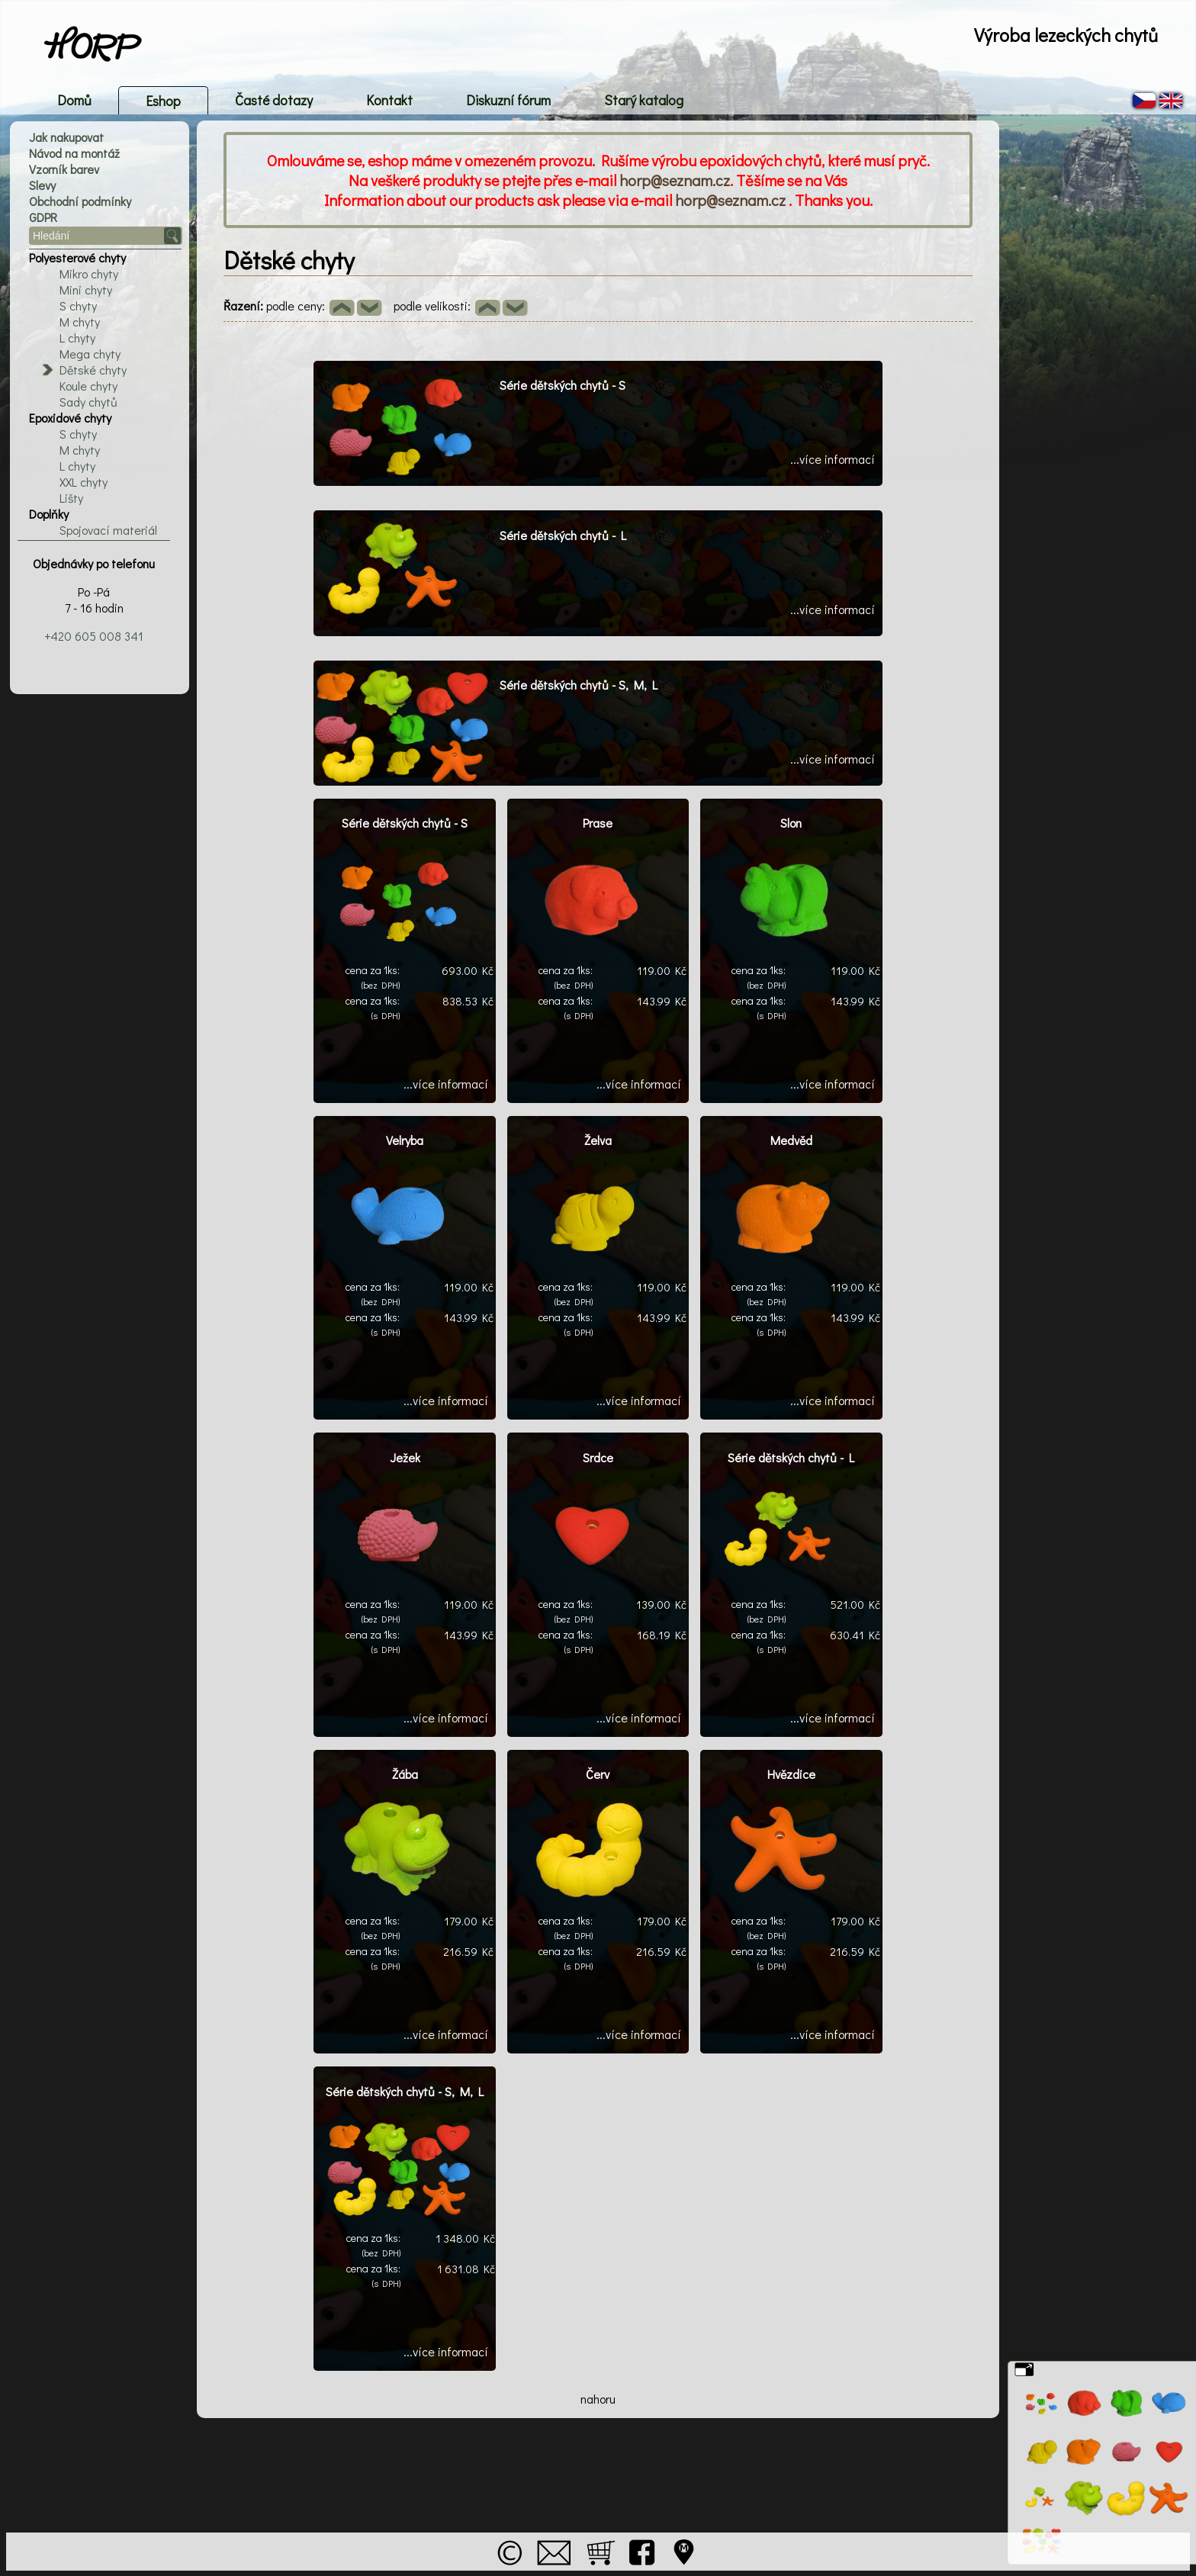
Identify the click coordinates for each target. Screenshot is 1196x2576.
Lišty (71, 498)
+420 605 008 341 (93, 636)
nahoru (598, 2399)
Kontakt (389, 100)
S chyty (78, 305)
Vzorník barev (64, 169)
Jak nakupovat (66, 137)
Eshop (163, 101)
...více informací (832, 459)
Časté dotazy (274, 100)
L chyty (77, 338)
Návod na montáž (74, 153)
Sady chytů (88, 402)
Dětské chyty (93, 370)
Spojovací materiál (108, 530)
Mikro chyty (88, 273)
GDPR (43, 217)
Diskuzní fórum (508, 100)
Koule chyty (88, 386)
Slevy (42, 185)
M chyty (79, 322)
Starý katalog (643, 100)
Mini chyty (85, 289)
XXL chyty (83, 482)
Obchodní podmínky (80, 201)
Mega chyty (90, 354)
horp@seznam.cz (674, 180)
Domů (74, 100)
